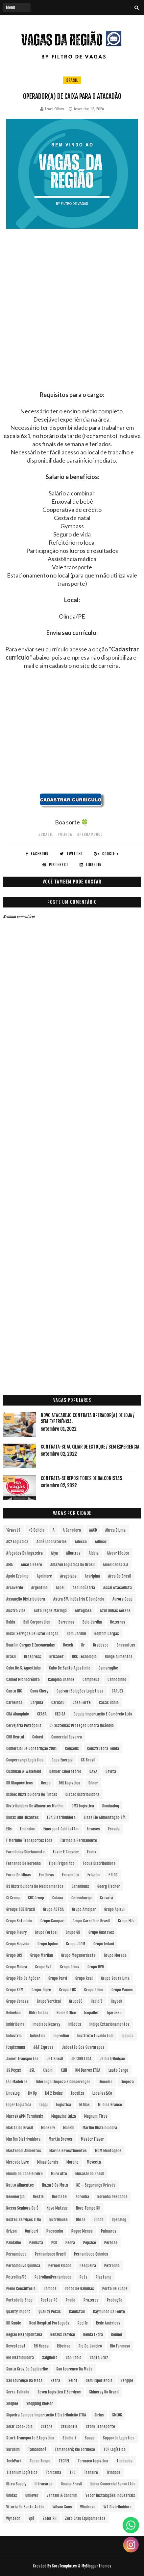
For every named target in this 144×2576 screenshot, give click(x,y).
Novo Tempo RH (88, 2208)
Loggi (43, 2104)
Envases (93, 1828)
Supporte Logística (118, 2437)
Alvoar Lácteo (118, 1553)
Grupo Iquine (47, 1943)
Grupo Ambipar (84, 1909)
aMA (9, 1564)
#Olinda (65, 834)
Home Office (66, 2012)
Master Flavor (92, 2139)
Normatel (59, 2196)
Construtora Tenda (103, 1748)
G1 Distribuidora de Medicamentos (34, 1886)
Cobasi (37, 1737)
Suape (90, 2437)
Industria (14, 2035)
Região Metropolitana (24, 2334)
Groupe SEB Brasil (20, 1909)
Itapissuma (15, 2047)
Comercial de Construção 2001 (31, 1748)
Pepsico (89, 2242)
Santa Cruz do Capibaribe (27, 2369)
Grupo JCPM (75, 1943)
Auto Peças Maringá (50, 1610)
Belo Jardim (92, 1622)
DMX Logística (83, 1805)
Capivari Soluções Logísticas (80, 1691)
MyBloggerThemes (96, 2566)
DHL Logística (69, 1782)
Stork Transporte (100, 2426)
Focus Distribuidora (99, 1863)
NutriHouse (58, 2219)
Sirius (99, 2414)
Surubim (13, 2449)
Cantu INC (14, 1691)
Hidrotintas (38, 2012)
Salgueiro (50, 2357)
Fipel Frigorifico (62, 1863)
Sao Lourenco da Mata (74, 2369)
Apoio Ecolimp (17, 1576)
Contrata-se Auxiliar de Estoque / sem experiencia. (90, 1447)
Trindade (113, 2472)
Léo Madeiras (17, 2081)
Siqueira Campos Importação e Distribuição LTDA (46, 2414)
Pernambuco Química (91, 2254)
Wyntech (13, 2518)
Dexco (46, 1782)
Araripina (92, 1576)
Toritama (53, 2472)
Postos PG (49, 2300)
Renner (117, 2334)
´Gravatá (13, 1530)
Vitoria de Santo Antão (25, 2506)
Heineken (13, 2012)
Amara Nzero (31, 1564)
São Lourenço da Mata (24, 2380)
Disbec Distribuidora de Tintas (31, 1794)
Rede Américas (108, 2323)
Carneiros (14, 1702)
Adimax (101, 1541)
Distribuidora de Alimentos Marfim (34, 1805)
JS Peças (13, 2070)
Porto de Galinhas (79, 2288)
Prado (70, 2300)
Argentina (39, 1587)
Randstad (77, 2311)
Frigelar (93, 1874)
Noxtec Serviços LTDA (23, 2219)
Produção (114, 2300)
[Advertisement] (72, 319)
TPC (72, 2472)
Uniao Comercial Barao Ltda (112, 2483)
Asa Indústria (84, 1587)
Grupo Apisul (114, 1909)
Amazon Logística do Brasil (72, 1564)
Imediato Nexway (46, 2024)
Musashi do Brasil (89, 2173)
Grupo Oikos (69, 1966)
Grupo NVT (43, 1966)
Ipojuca (127, 2035)
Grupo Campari (52, 1920)
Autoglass (83, 1610)
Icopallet (91, 2012)
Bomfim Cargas (106, 1633)
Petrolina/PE (16, 2277)
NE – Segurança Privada (95, 2185)
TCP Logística (114, 2449)
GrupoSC (76, 2001)
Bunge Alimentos (118, 1656)
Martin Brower (61, 2139)
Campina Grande (61, 1679)
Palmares (108, 2231)
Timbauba (124, 2460)
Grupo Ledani (103, 1943)
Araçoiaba (68, 1576)
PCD (54, 2242)
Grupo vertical (49, 2001)
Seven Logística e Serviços (59, 2392)
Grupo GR (73, 1932)
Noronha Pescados (112, 2196)
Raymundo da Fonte (109, 2311)
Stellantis (69, 2426)
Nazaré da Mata (55, 2185)
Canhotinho (117, 1679)
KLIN (64, 2070)
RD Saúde (13, 2323)
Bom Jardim (76, 1633)
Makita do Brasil (19, 2127)
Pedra (70, 2242)
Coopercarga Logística (24, 1759)
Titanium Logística (21, 2472)
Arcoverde (14, 1587)
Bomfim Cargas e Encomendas (30, 1645)
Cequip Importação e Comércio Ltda (103, 1714)
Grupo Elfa (126, 1920)
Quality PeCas (49, 2311)
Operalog (119, 2219)
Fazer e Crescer (66, 1851)
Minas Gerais (47, 2162)
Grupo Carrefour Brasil (91, 1920)
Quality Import (18, 2311)
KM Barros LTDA (87, 2070)
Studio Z (69, 2437)
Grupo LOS (14, 1955)
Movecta (94, 2162)
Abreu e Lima (115, 1530)
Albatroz (73, 1553)
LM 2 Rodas (54, 2093)
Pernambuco (16, 2254)
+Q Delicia (36, 1530)
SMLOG (117, 2414)
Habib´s (97, 2001)
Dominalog (110, 1805)
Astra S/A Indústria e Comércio (78, 1599)
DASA (93, 1771)
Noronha (82, 2196)
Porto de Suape (115, 2288)
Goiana (57, 1897)
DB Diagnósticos (19, 1782)
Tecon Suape (40, 2460)
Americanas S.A (115, 1564)
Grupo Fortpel (46, 1932)
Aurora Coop (122, 1599)
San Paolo (74, 2357)
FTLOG (113, 1874)
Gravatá (106, 1897)
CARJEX (117, 1691)
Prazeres (91, 2300)
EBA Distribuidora (61, 1817)
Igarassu (114, 2012)
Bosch (68, 1645)
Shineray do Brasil (104, 2392)
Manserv (48, 2127)
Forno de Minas (18, 1874)
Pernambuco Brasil (50, 2254)
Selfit (73, 2380)
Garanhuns (80, 1886)
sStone (47, 2426)
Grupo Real (84, 1978)
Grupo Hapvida (17, 1943)
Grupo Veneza (17, 2001)
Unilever (31, 2495)
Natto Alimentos (20, 2185)
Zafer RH (49, 2518)
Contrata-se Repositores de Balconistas (81, 1478)
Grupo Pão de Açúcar (23, 1978)
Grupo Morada (115, 1955)
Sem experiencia (99, 2380)
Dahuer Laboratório (65, 1771)
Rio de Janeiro (90, 2346)
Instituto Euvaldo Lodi (95, 2035)
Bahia (10, 1622)
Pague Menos (82, 2231)
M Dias (84, 2104)
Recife (83, 2323)
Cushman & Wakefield (23, 1771)
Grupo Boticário (19, 1920)
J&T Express (43, 2047)
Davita (111, 1771)
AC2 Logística (17, 1541)
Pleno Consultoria (21, 2288)
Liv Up (32, 2093)
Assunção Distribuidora (25, 1599)
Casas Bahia (109, 1702)
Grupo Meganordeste (78, 1955)
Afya (54, 1553)
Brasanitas (126, 1645)
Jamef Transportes (22, 2058)
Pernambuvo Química (23, 2265)
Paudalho (13, 2242)
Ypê (31, 2518)
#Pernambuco (90, 834)
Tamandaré (37, 2449)
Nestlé (38, 2196)
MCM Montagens (108, 2150)
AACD (93, 1530)
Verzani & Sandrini (62, 2495)
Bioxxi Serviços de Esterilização (32, 1633)
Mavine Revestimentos (68, 2150)
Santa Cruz (99, 2357)
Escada (114, 1828)
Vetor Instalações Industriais (110, 2495)
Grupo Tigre (41, 1989)
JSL (32, 2070)
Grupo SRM (14, 1989)
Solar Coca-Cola (19, 2426)
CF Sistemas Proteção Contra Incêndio (82, 1725)
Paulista (36, 2242)
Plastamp (103, 2277)
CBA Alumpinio (17, 1714)
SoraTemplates (64, 2566)
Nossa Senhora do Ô (22, 2208)
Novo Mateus (57, 2208)
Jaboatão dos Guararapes (83, 2047)
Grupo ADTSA (53, 1909)
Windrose (87, 2506)
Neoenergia (15, 2196)
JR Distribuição (112, 2058)
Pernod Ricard (59, 2265)
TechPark (13, 2460)
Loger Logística (18, 2104)
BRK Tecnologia (84, 1656)
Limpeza (127, 2081)
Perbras (110, 2242)
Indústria (37, 2035)
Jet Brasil (55, 2058)
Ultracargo (44, 2483)
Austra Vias (16, 1610)
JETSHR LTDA (81, 2058)
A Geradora (72, 1530)
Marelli (68, 2127)
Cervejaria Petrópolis (23, 1725)
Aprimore (44, 1576)
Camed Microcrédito (23, 1679)
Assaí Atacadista (117, 1587)
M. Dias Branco (110, 2104)
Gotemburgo (81, 1897)
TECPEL (64, 2460)
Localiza (77, 2093)
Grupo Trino (93, 1989)
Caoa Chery (39, 1691)
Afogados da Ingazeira (24, 1553)
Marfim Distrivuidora (23, 2139)
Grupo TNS (67, 1989)
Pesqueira (88, 2265)
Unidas (11, 2495)
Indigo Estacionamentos (109, 2024)
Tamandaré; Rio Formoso (75, 2449)
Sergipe (127, 2380)
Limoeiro (105, 2081)
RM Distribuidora (20, 2357)
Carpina (37, 1702)
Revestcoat (16, 2346)
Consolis (72, 1748)
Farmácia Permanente (78, 1840)
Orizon (11, 2231)
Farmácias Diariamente (25, 1851)
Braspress (32, 1656)
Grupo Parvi (57, 1978)
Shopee (12, 2403)
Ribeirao (63, 2346)
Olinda (99, 2219)
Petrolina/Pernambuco (53, 2277)
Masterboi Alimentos (23, 2150)
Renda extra (93, 2334)
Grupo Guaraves (101, 1932)
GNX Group (36, 1897)
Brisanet (56, 1656)
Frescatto (70, 1874)
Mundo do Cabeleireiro (24, 2173)
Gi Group (13, 1897)
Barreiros (66, 1622)
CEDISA (60, 1714)
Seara (55, 2380)
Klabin (48, 2070)
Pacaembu (54, 2231)
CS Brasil (88, 1759)
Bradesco (100, 1645)
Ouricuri (31, 2231)
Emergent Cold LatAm (61, 1828)
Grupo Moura (16, 1966)
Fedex (91, 1851)
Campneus (91, 1679)
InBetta (74, 2024)
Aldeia (94, 1553)
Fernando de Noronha (23, 1863)
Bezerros (117, 1622)
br (83, 1645)
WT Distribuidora (118, 2506)
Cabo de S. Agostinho (23, 1668)
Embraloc (27, 1828)
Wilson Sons (62, 2506)
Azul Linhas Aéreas (115, 1610)
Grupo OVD (95, 1966)
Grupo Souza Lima (115, 1978)
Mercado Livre (17, 2162)
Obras (80, 2219)
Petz (83, 2277)
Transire (91, 2472)
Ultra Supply (16, 2483)
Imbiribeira (15, 2024)
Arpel (60, 1587)
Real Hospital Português (49, 2323)
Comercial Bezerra (66, 1737)
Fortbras (46, 1874)
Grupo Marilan (41, 1955)
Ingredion (61, 2035)
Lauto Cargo (118, 2070)
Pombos (50, 2288)
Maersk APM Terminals (24, 2116)
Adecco (81, 1541)
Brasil (72, 80)
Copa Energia (62, 1759)
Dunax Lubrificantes (22, 1817)
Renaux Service (62, 2334)
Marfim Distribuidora (100, 2127)
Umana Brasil (71, 2483)
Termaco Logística (93, 2460)
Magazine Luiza (63, 2116)
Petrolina (112, 2265)
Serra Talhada (17, 2392)
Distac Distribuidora (82, 1794)
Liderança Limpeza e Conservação (63, 2081)
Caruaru (57, 1702)
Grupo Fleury (16, 1932)
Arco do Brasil (119, 1576)
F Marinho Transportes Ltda (29, 1840)
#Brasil (45, 834)
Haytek (116, 2001)
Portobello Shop (19, 2300)
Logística (63, 2104)
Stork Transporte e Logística (30, 2437)
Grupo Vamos (122, 1989)
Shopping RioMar (39, 2403)
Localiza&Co (102, 2093)
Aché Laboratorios (51, 1541)
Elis (9, 1828)
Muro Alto (59, 2173)
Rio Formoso (120, 2346)
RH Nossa (41, 2346)
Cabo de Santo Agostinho (69, 1668)
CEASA (42, 1714)
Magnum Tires (96, 2116)
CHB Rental (15, 1737)
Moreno (72, 2162)
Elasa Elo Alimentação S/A (105, 1817)
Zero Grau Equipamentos (85, 2518)
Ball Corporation (36, 1622)
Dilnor (93, 1782)
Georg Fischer (108, 1886)
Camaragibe (108, 1668)
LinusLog (13, 2093)
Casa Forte (82, 1702)
